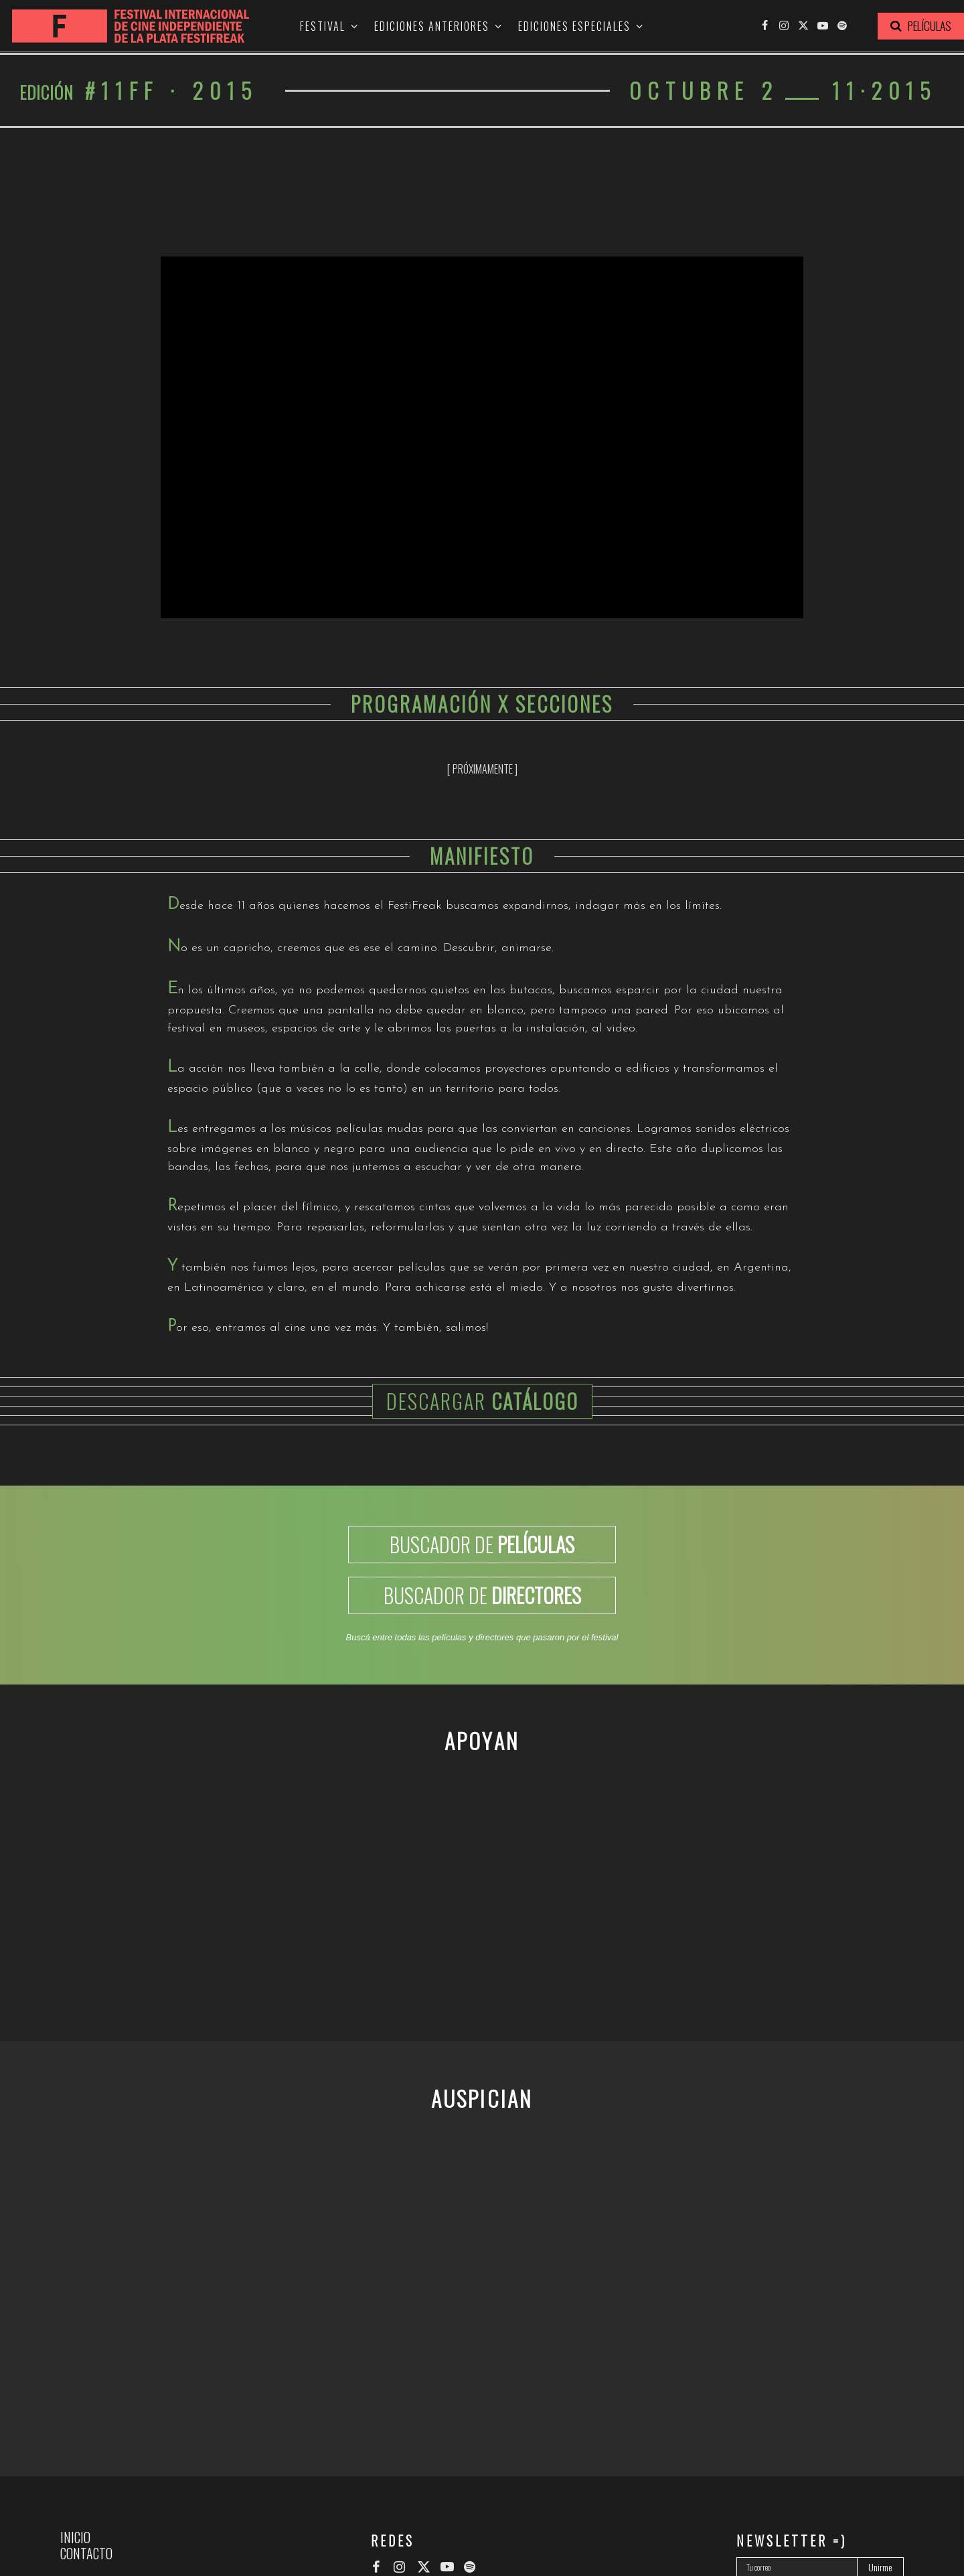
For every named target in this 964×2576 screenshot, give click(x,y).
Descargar (482, 1401)
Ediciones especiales (574, 26)
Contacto (86, 2553)
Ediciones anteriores (431, 26)
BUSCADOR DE (482, 1544)
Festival (322, 26)
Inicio (75, 2537)
